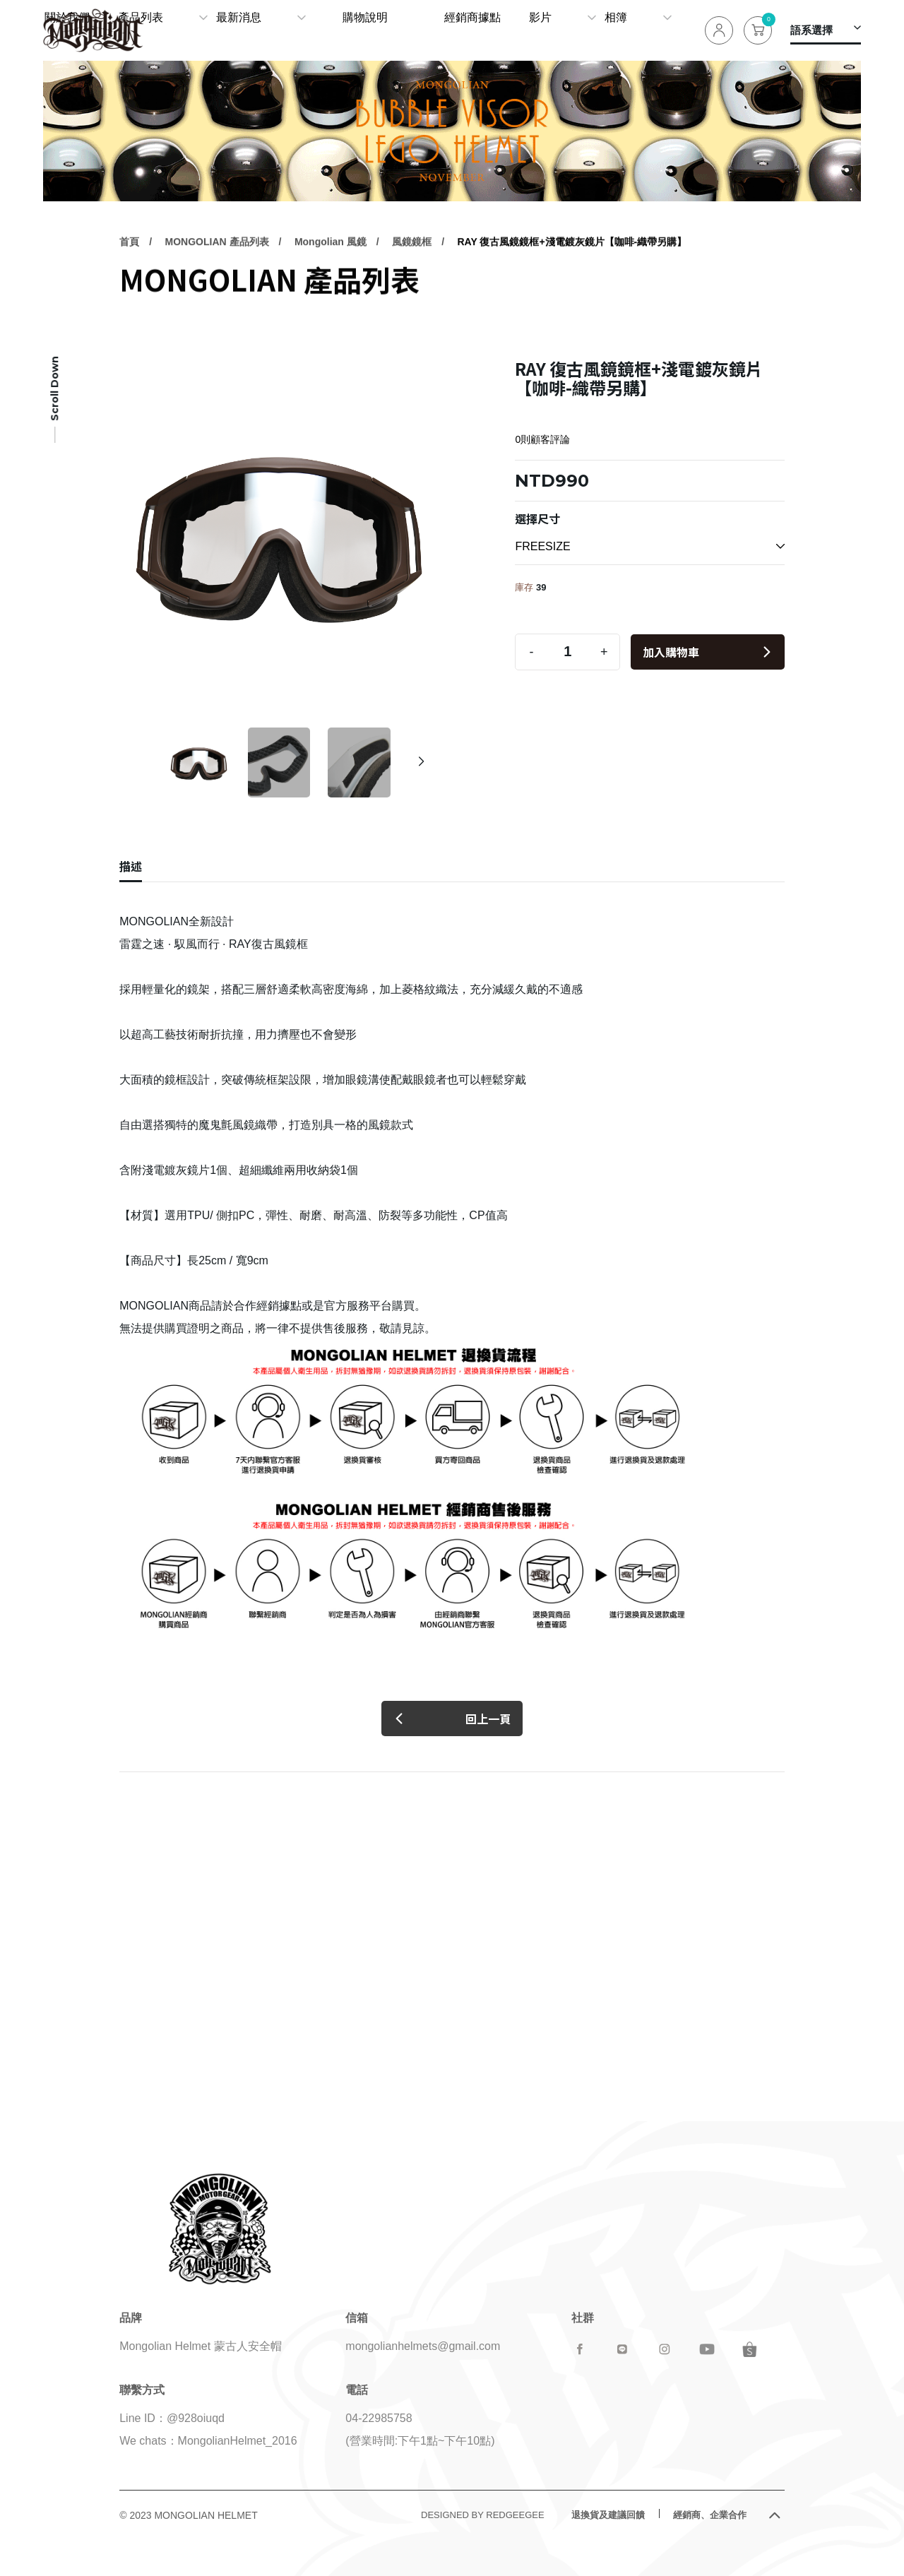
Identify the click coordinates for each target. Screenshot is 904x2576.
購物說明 (442, 30)
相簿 (635, 30)
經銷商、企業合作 (710, 2515)
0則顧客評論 (542, 439)
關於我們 (203, 30)
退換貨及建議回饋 (608, 2515)
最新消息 (355, 30)
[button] (421, 762)
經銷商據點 (512, 30)
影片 (569, 30)
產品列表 (267, 30)
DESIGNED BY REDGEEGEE (483, 2515)
